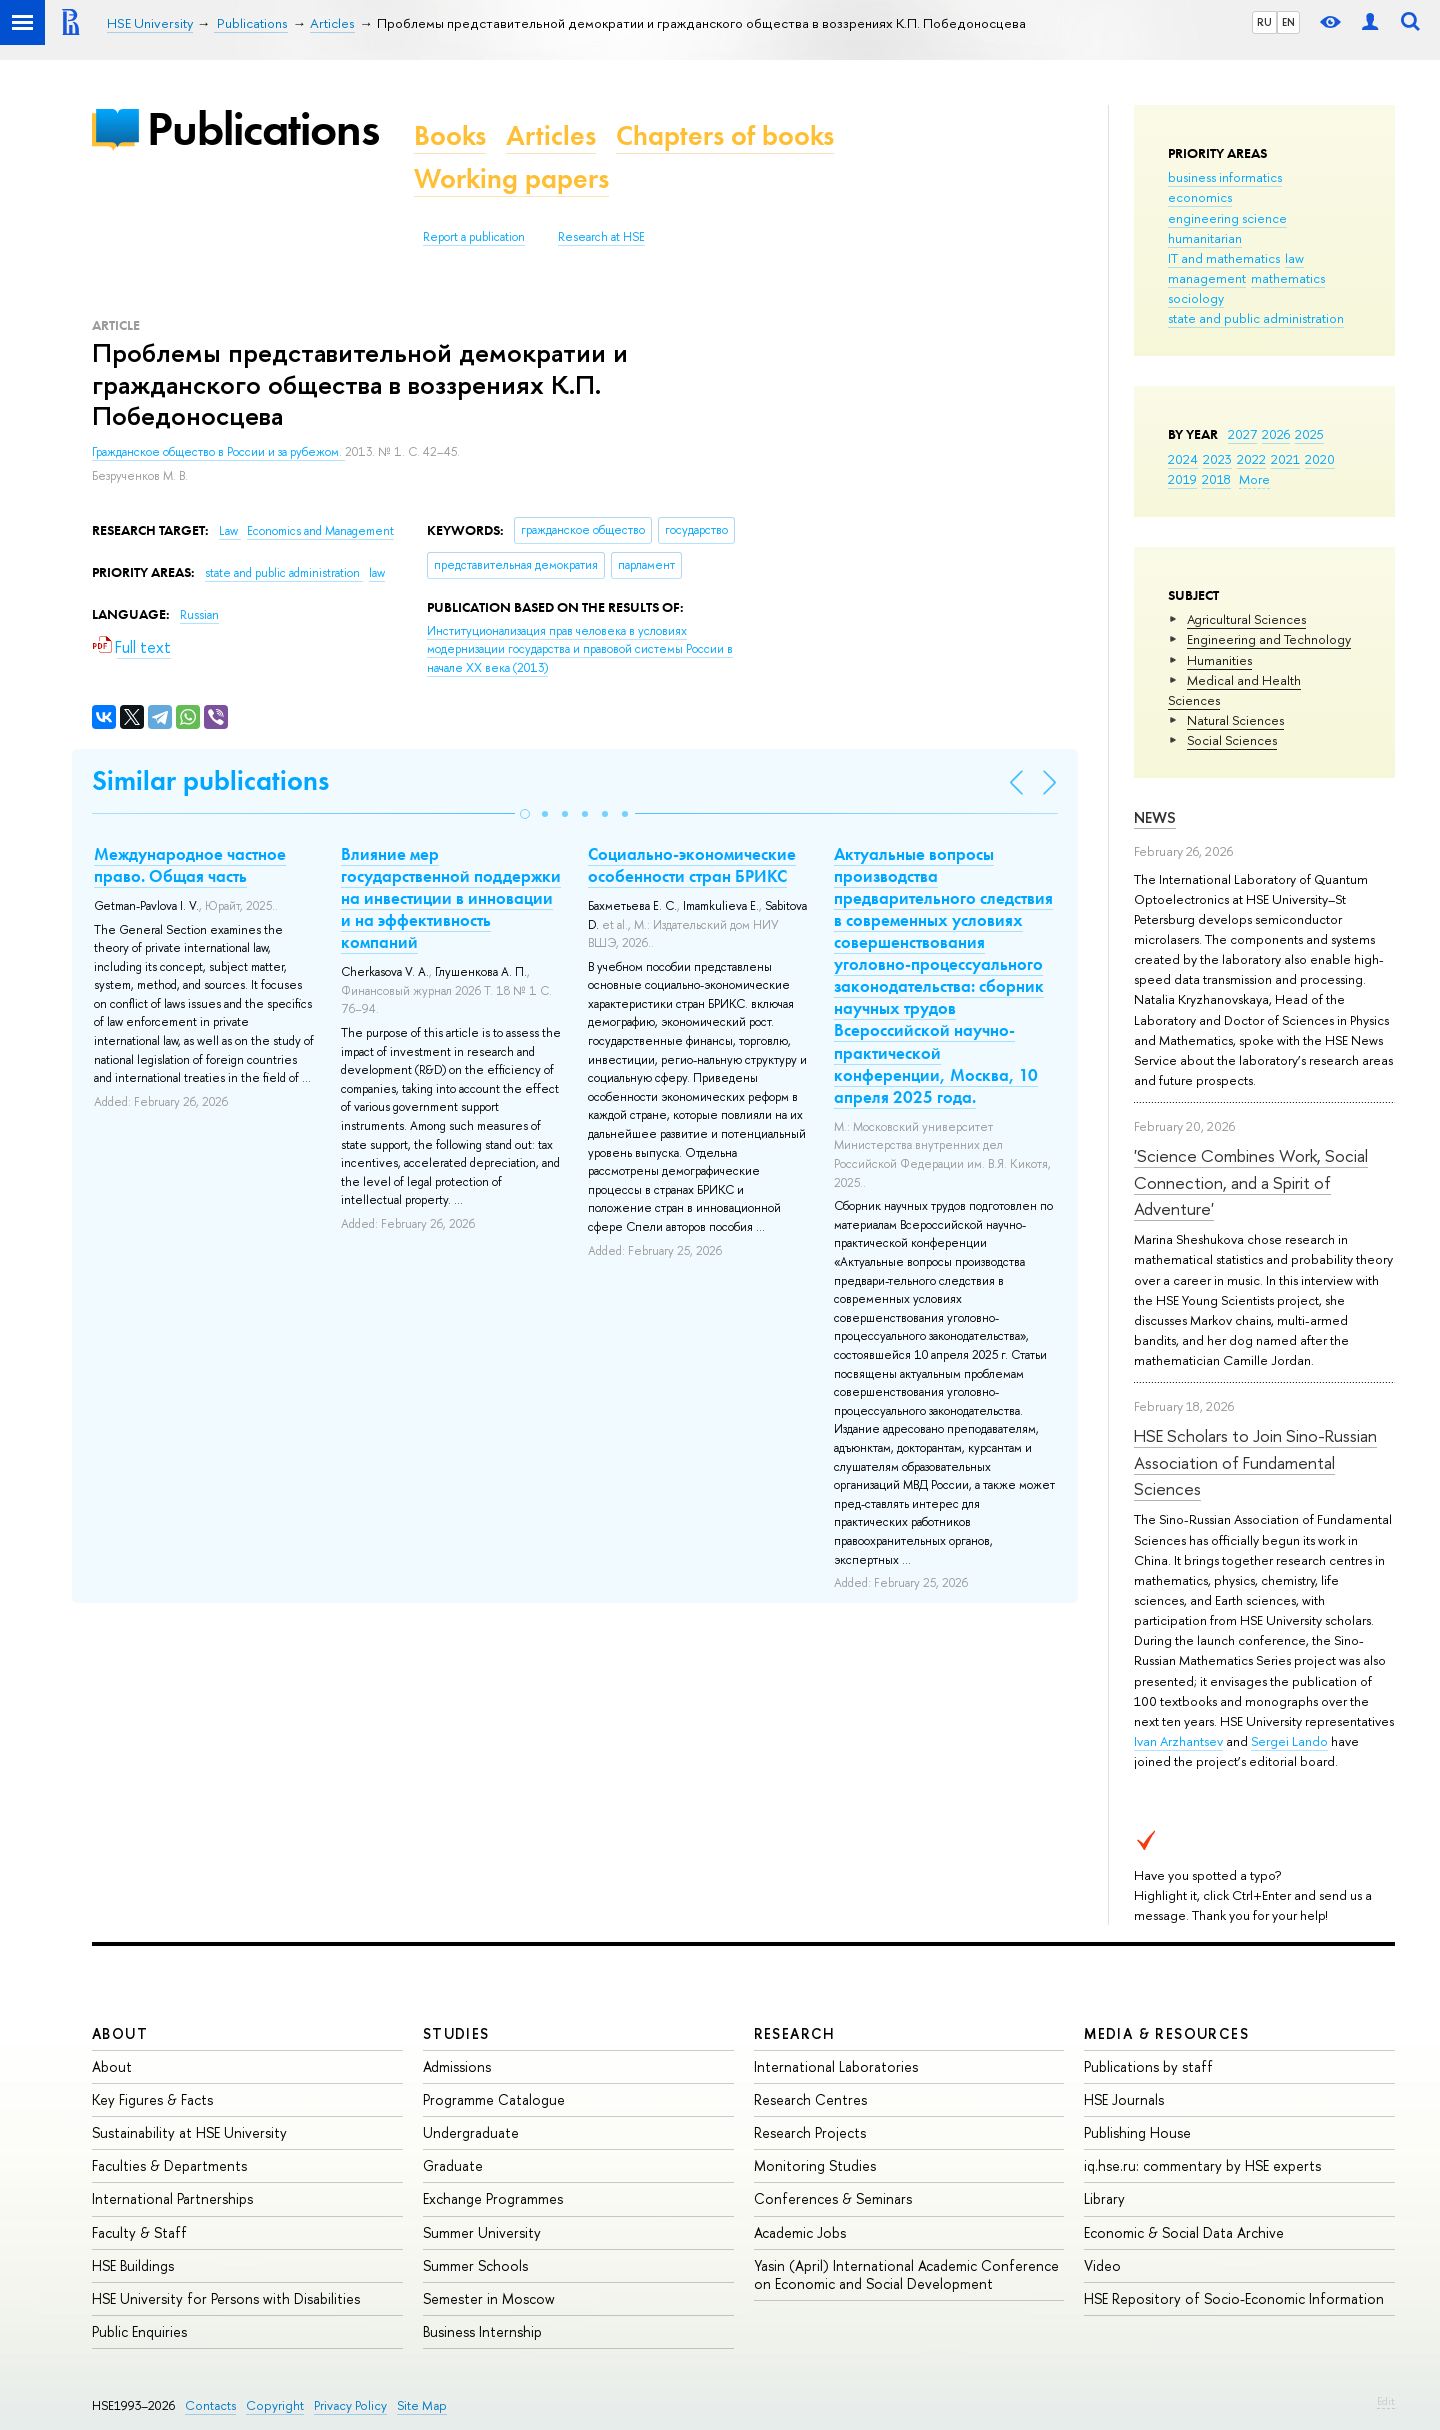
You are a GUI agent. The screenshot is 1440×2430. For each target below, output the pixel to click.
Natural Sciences (1235, 720)
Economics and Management (320, 531)
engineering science (1227, 218)
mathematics (1288, 278)
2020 (1320, 459)
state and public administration (1256, 318)
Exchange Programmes (493, 2198)
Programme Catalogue (494, 2099)
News (1155, 817)
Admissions (457, 2066)
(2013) (580, 649)
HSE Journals (1124, 2099)
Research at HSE (601, 237)
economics (1200, 197)
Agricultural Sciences (1246, 619)
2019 (1182, 479)
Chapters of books (725, 135)
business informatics (1225, 177)
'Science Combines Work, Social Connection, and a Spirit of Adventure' (1251, 1182)
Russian (199, 615)
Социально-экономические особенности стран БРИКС (692, 865)
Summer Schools (475, 2265)
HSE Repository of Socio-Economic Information (1234, 2298)
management (1207, 278)
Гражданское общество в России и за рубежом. (218, 452)
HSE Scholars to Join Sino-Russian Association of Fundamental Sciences (1255, 1462)
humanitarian (1205, 238)
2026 (1276, 434)
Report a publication (474, 237)
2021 (1285, 459)
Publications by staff (1148, 2066)
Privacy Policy (350, 2405)
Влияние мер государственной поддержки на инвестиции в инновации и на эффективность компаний (451, 898)
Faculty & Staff (139, 2232)
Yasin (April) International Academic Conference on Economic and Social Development (906, 2274)
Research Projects (810, 2132)
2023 (1217, 459)
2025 (1309, 434)
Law (230, 531)
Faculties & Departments (169, 2165)
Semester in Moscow (489, 2298)
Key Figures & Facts (152, 2099)
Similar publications (210, 780)
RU (1264, 22)
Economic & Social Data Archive (1184, 2232)
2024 (1183, 459)
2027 (1242, 434)
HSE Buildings (133, 2265)
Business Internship (482, 2331)
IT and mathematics (1224, 258)
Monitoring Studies (815, 2165)
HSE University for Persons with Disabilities (226, 2298)
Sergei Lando (1289, 1741)
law (1294, 258)
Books (450, 135)
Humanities (1219, 660)
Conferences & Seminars (833, 2198)
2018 (1216, 479)
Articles (551, 135)
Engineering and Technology (1269, 639)
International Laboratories (836, 2066)
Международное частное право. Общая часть (190, 865)
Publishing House (1137, 2132)
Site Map (422, 2405)
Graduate (453, 2165)
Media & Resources (1166, 2033)
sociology (1196, 298)
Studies (456, 2033)
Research (795, 2033)
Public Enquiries (139, 2331)
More (1254, 479)
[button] (525, 814)
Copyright (275, 2405)
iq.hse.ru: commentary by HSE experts (1202, 2165)
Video (1102, 2265)
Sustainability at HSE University (189, 2132)
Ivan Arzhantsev (1178, 1741)
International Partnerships (172, 2198)
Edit (1386, 2401)
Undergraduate (471, 2132)
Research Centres (810, 2099)
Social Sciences (1232, 740)
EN (1288, 22)
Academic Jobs (800, 2232)
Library (1104, 2198)
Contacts (210, 2405)
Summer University (482, 2232)
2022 (1251, 459)
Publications (263, 128)
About (120, 2033)
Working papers (511, 178)
